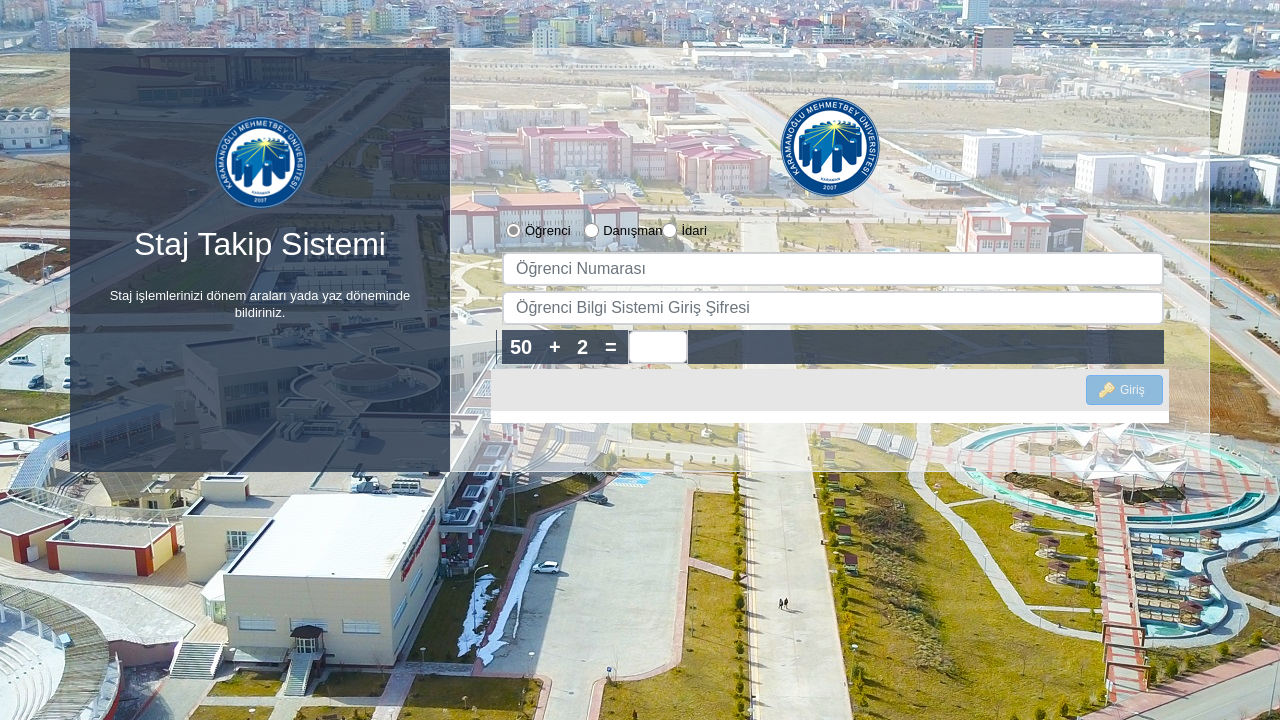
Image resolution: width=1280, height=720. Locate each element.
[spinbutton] (658, 347)
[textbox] (833, 269)
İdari (693, 230)
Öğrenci (548, 230)
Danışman (632, 230)
